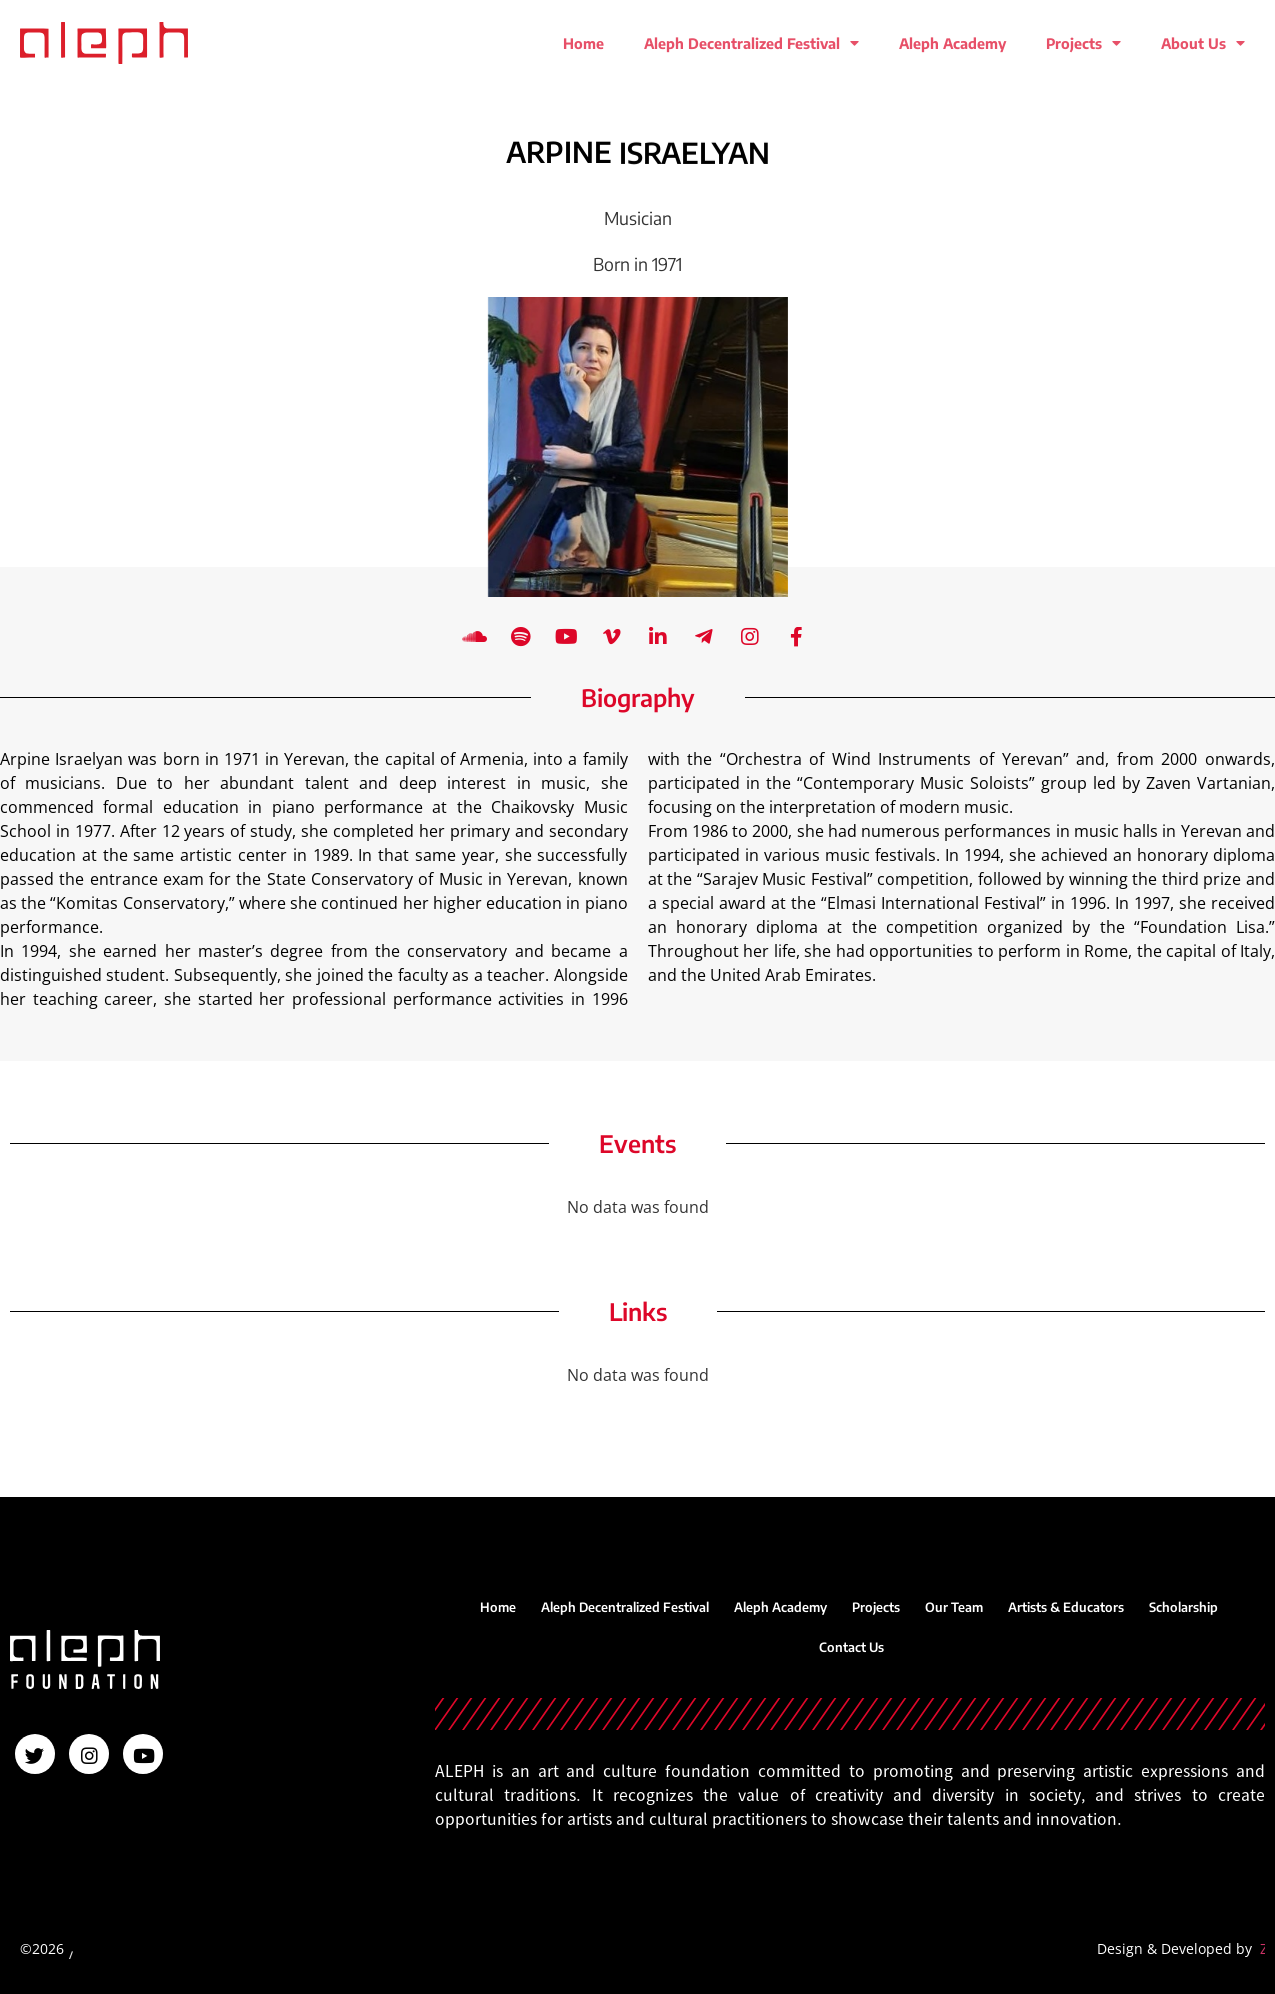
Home (583, 43)
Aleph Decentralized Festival (751, 43)
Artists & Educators (1066, 1607)
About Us (1203, 43)
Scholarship (1183, 1607)
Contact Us (851, 1647)
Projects (1083, 43)
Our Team (954, 1607)
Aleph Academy (952, 43)
